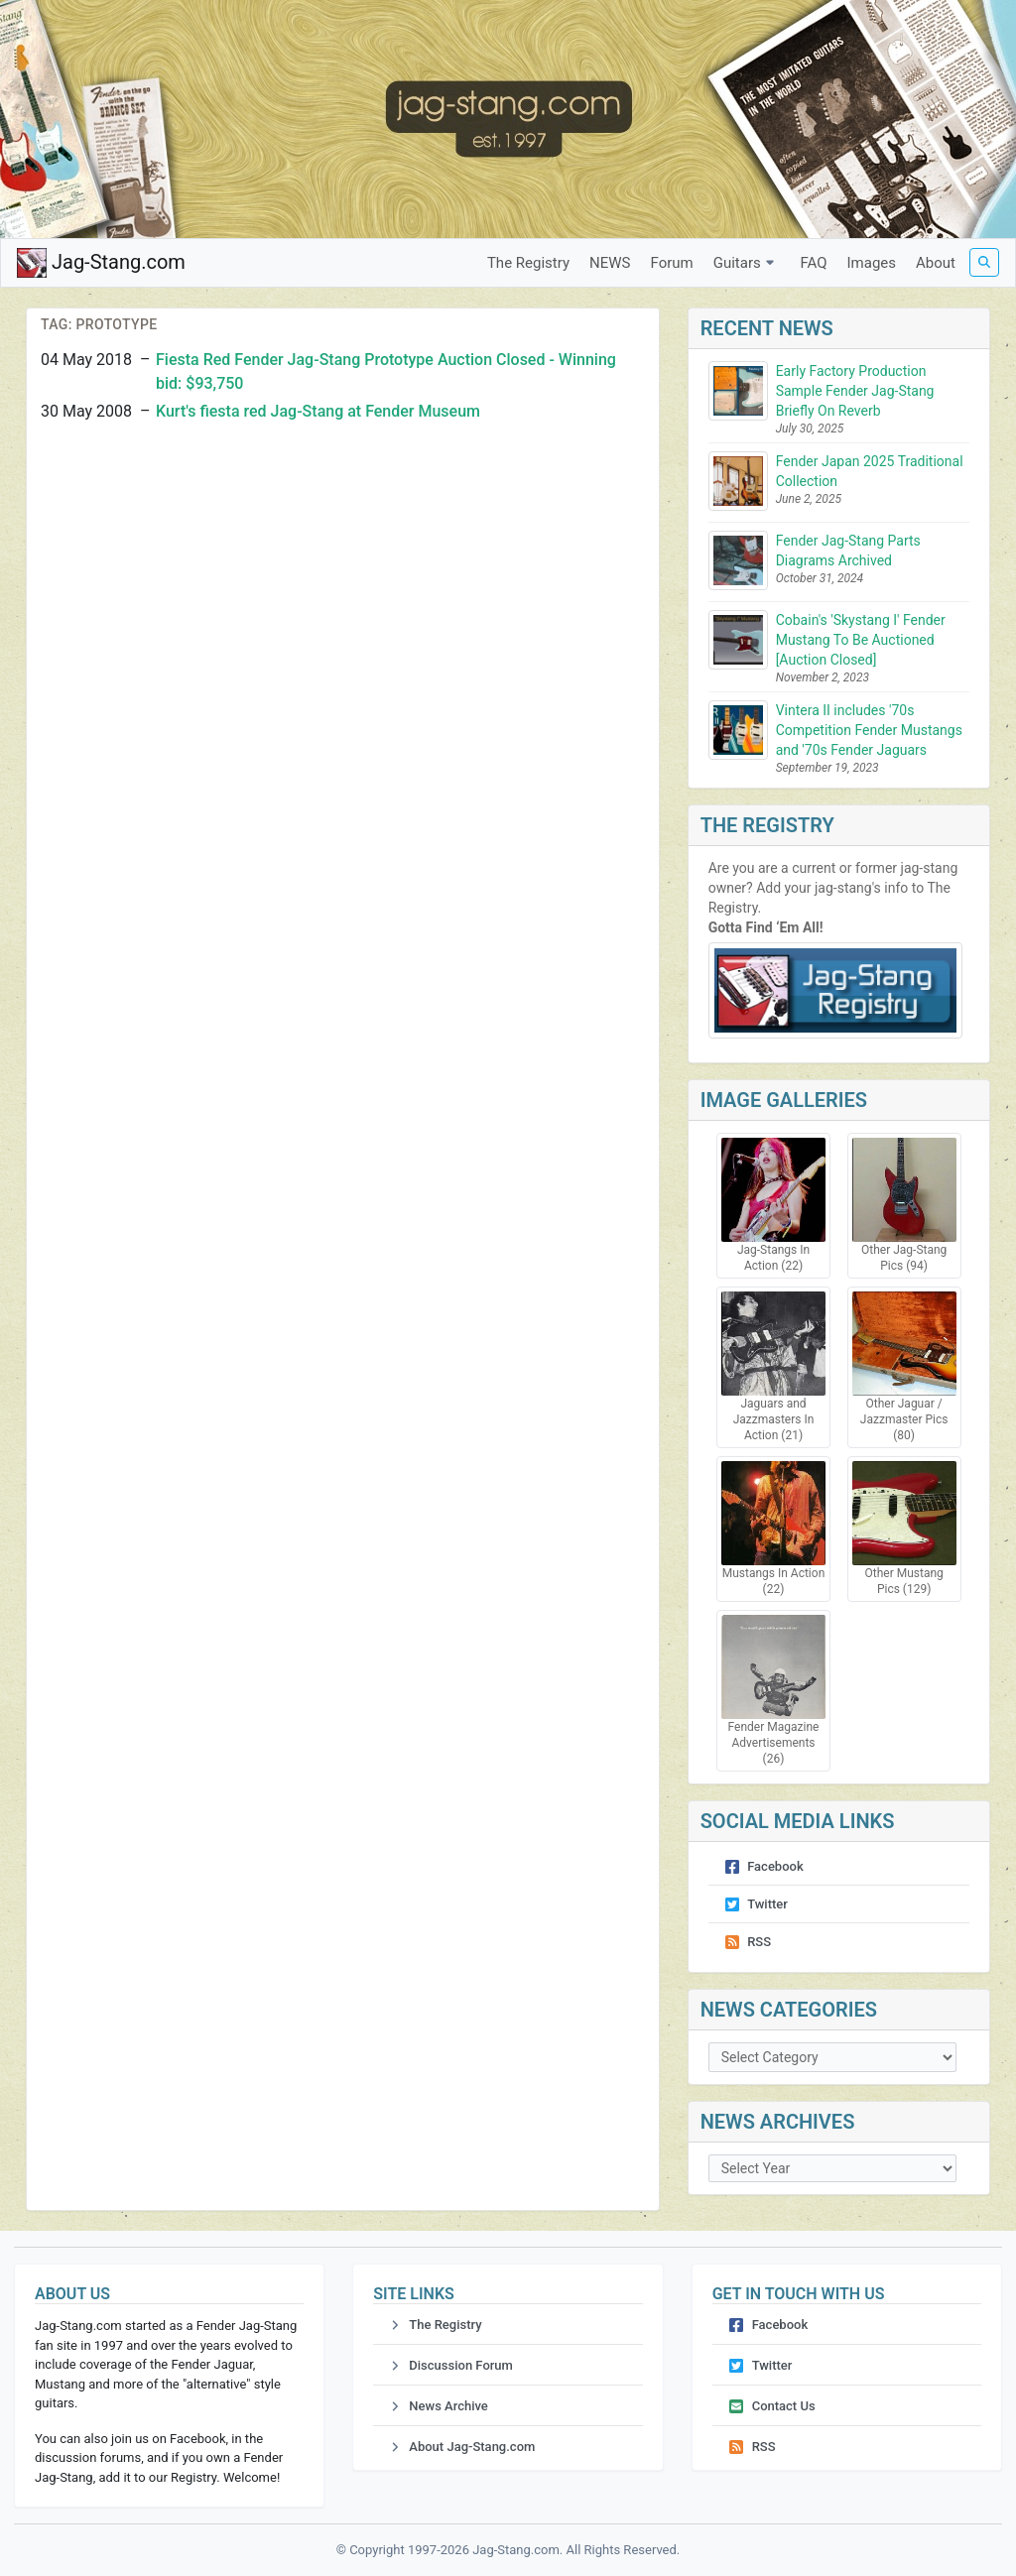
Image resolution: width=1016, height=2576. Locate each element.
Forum (672, 263)
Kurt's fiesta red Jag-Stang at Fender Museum (318, 411)
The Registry (528, 263)
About (935, 263)
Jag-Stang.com (101, 263)
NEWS (609, 263)
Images (872, 263)
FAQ (813, 263)
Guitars (747, 263)
